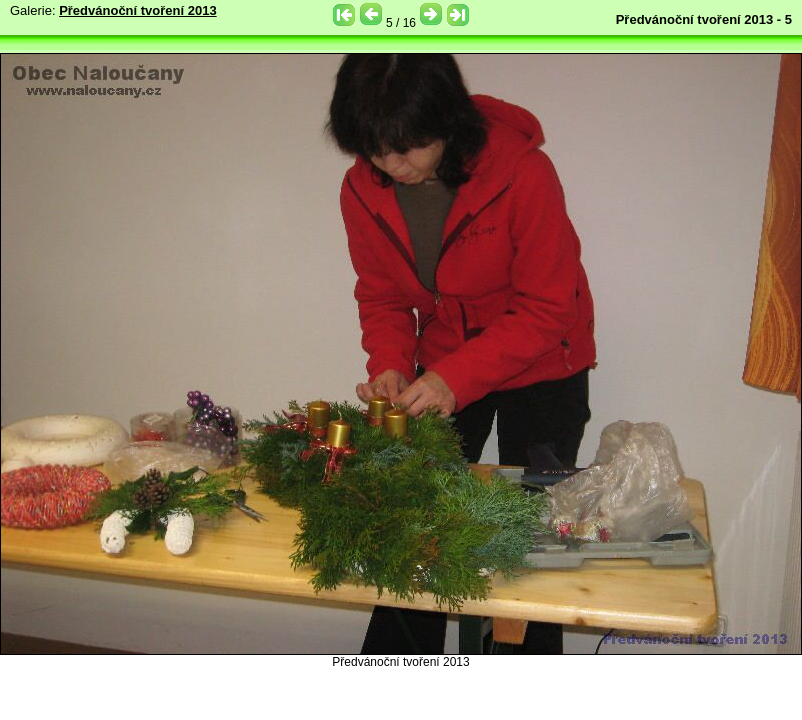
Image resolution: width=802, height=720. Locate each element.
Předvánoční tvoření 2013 (138, 10)
